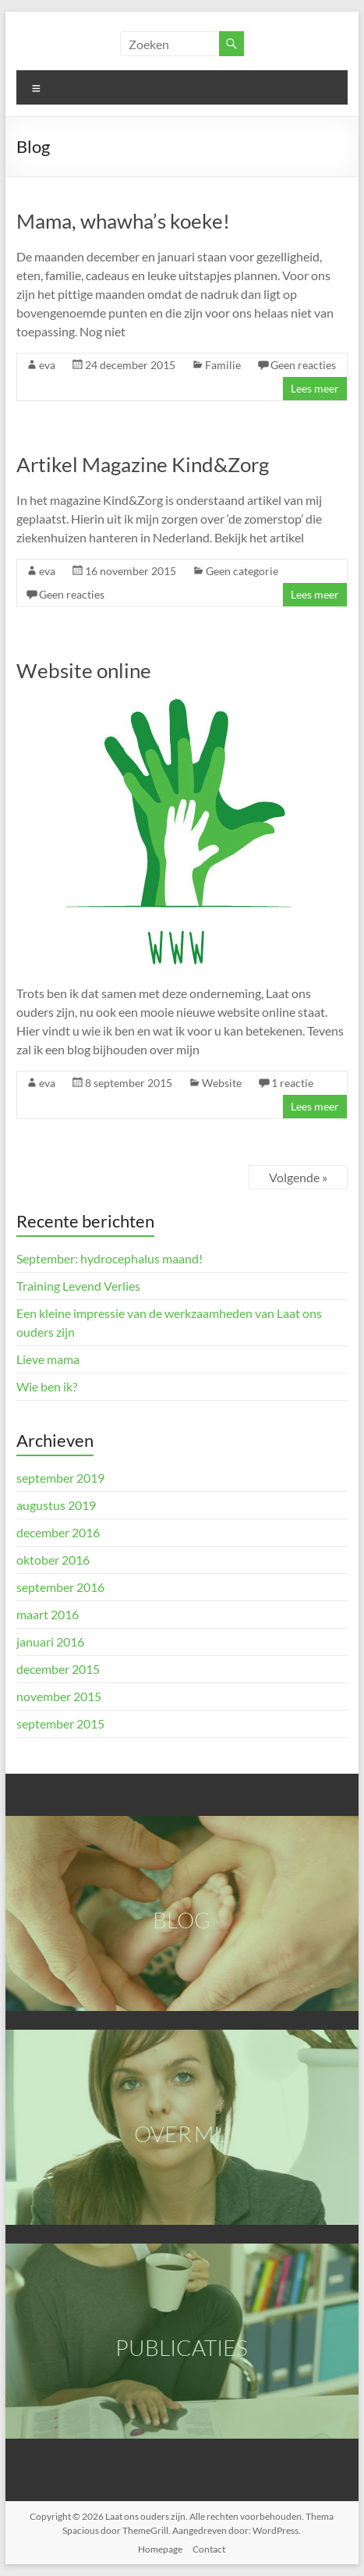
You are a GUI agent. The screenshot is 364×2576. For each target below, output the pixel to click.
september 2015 (60, 1723)
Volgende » (298, 1177)
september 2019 (60, 1477)
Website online (83, 670)
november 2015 (58, 1696)
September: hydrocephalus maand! (109, 1258)
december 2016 (58, 1532)
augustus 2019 (56, 1505)
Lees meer (315, 388)
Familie (223, 364)
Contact (209, 2549)
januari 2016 (50, 1641)
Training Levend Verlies (78, 1285)
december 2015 (58, 1668)
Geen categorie (242, 570)
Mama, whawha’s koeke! (123, 220)
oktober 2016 (53, 1559)
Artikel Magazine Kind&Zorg (142, 464)
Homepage (160, 2549)
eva (47, 364)
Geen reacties (303, 364)
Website (222, 1082)
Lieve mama (48, 1359)
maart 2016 (47, 1614)
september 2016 (60, 1586)
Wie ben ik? (46, 1386)
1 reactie (292, 1082)
